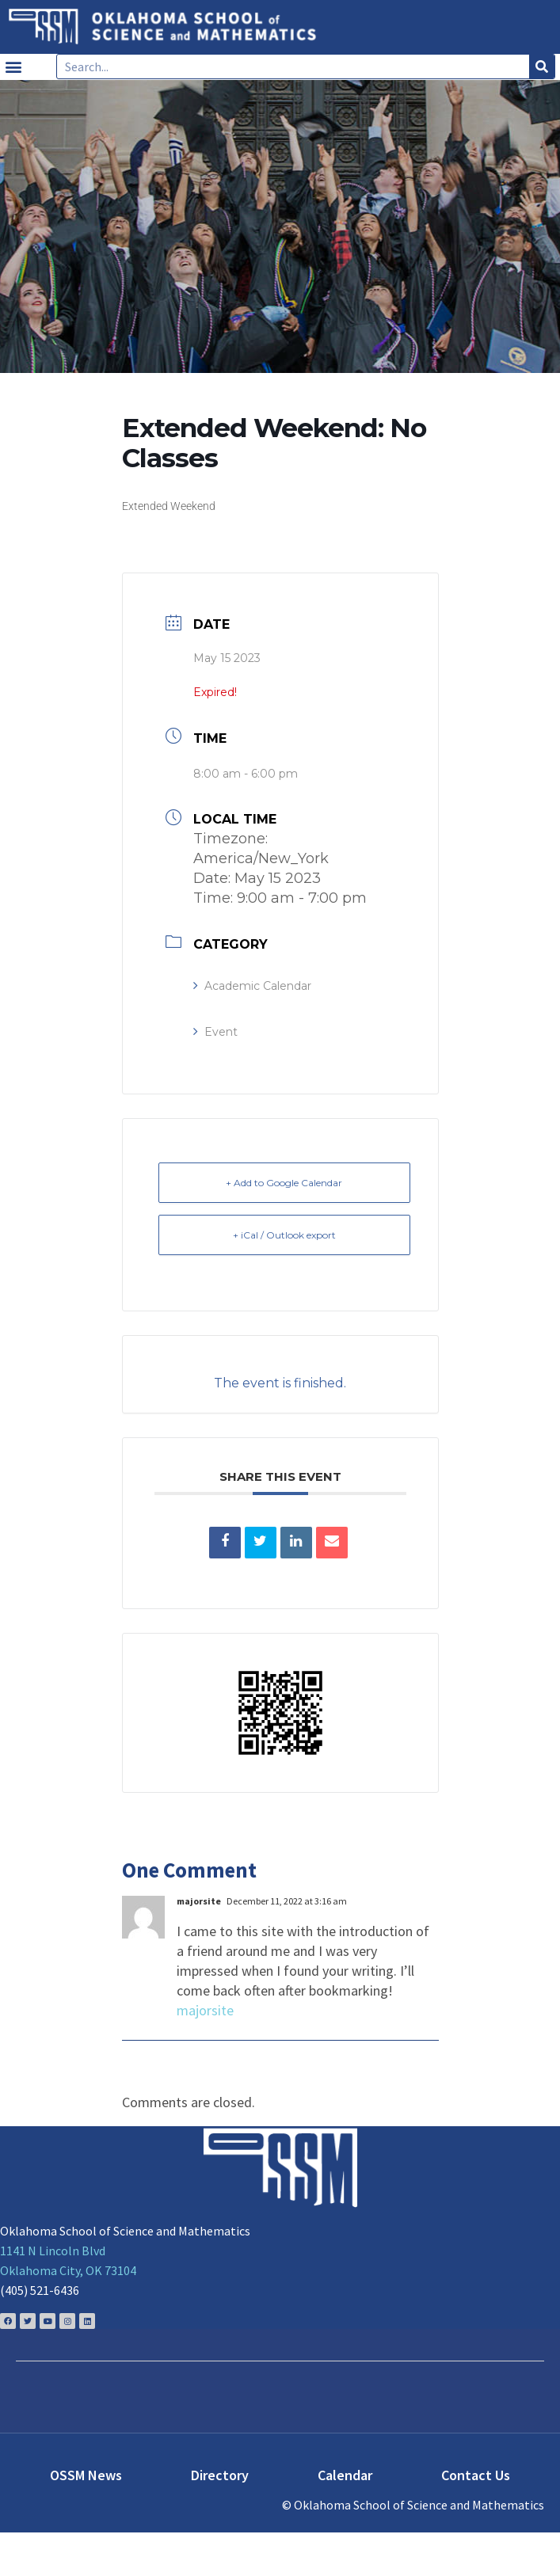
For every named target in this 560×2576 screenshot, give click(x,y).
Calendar (345, 2475)
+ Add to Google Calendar (284, 1183)
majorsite (205, 2010)
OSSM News (86, 2475)
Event (215, 1032)
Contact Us (475, 2475)
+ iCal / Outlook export (284, 1235)
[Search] (541, 66)
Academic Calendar (252, 986)
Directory (220, 2475)
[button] (13, 67)
